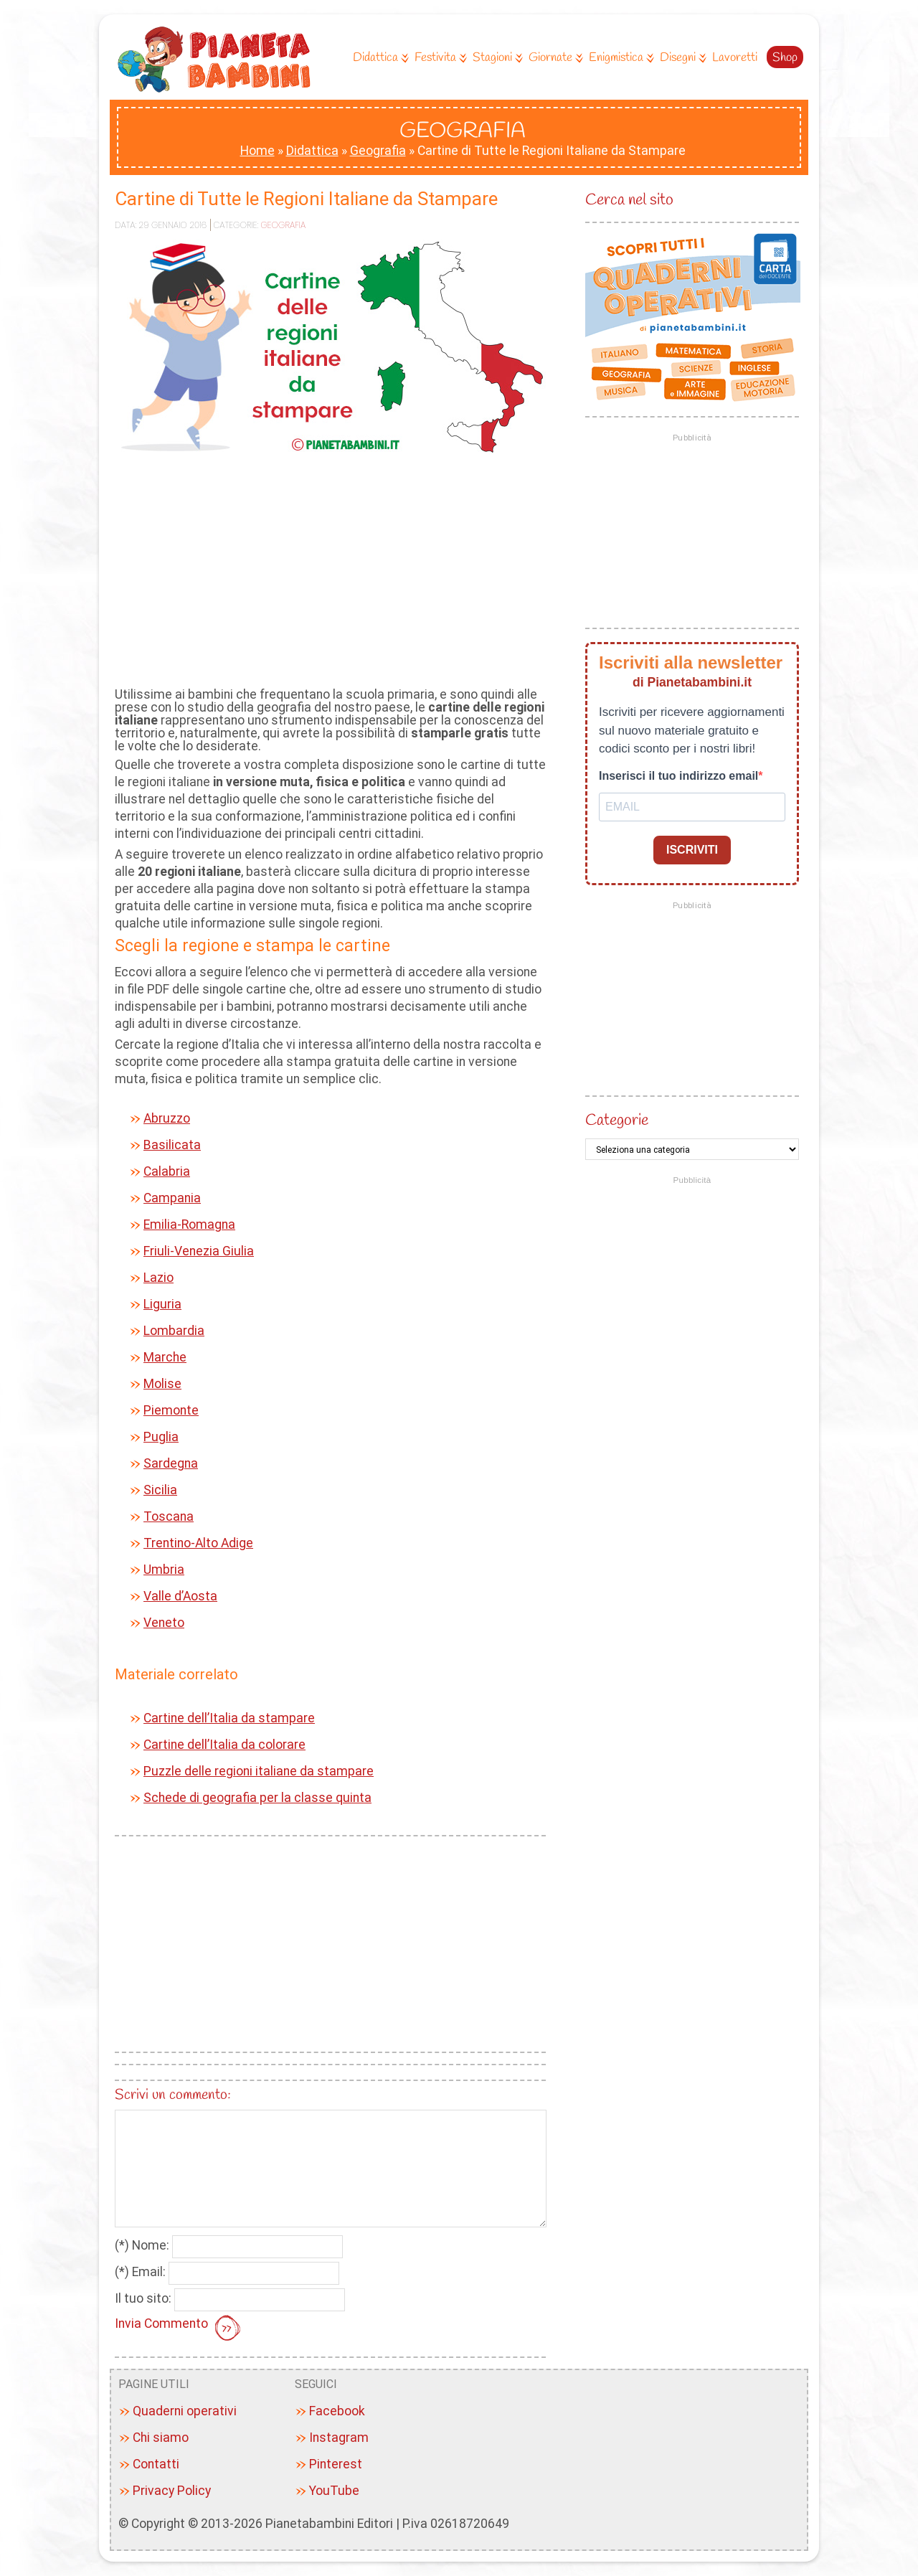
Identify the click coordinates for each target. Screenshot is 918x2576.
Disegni (681, 57)
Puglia (161, 1437)
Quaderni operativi (185, 2411)
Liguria (162, 1304)
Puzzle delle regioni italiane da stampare (258, 1771)
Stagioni (496, 57)
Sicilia (160, 1490)
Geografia (378, 150)
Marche (164, 1357)
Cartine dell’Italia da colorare (224, 1744)
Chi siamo (161, 2437)
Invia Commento (179, 2329)
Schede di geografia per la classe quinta (257, 1798)
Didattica (379, 57)
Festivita (439, 57)
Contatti (156, 2464)
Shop (785, 57)
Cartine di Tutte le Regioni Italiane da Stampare (306, 198)
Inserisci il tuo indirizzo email (678, 776)
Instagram (339, 2437)
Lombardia (173, 1331)
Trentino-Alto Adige (198, 1543)
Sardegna (170, 1463)
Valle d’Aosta (180, 1596)
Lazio (158, 1277)
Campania (172, 1198)
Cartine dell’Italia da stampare (229, 1718)
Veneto (163, 1622)
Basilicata (172, 1145)
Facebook (337, 2411)
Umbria (163, 1569)
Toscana (168, 1516)
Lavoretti (734, 57)
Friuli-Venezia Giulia (198, 1251)
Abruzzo (166, 1118)
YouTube (334, 2490)
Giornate (554, 57)
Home (257, 150)
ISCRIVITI (692, 850)
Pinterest (335, 2464)
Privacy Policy (172, 2490)
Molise (162, 1384)
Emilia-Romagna (189, 1224)
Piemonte (171, 1410)
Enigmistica (619, 57)
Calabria (166, 1171)
